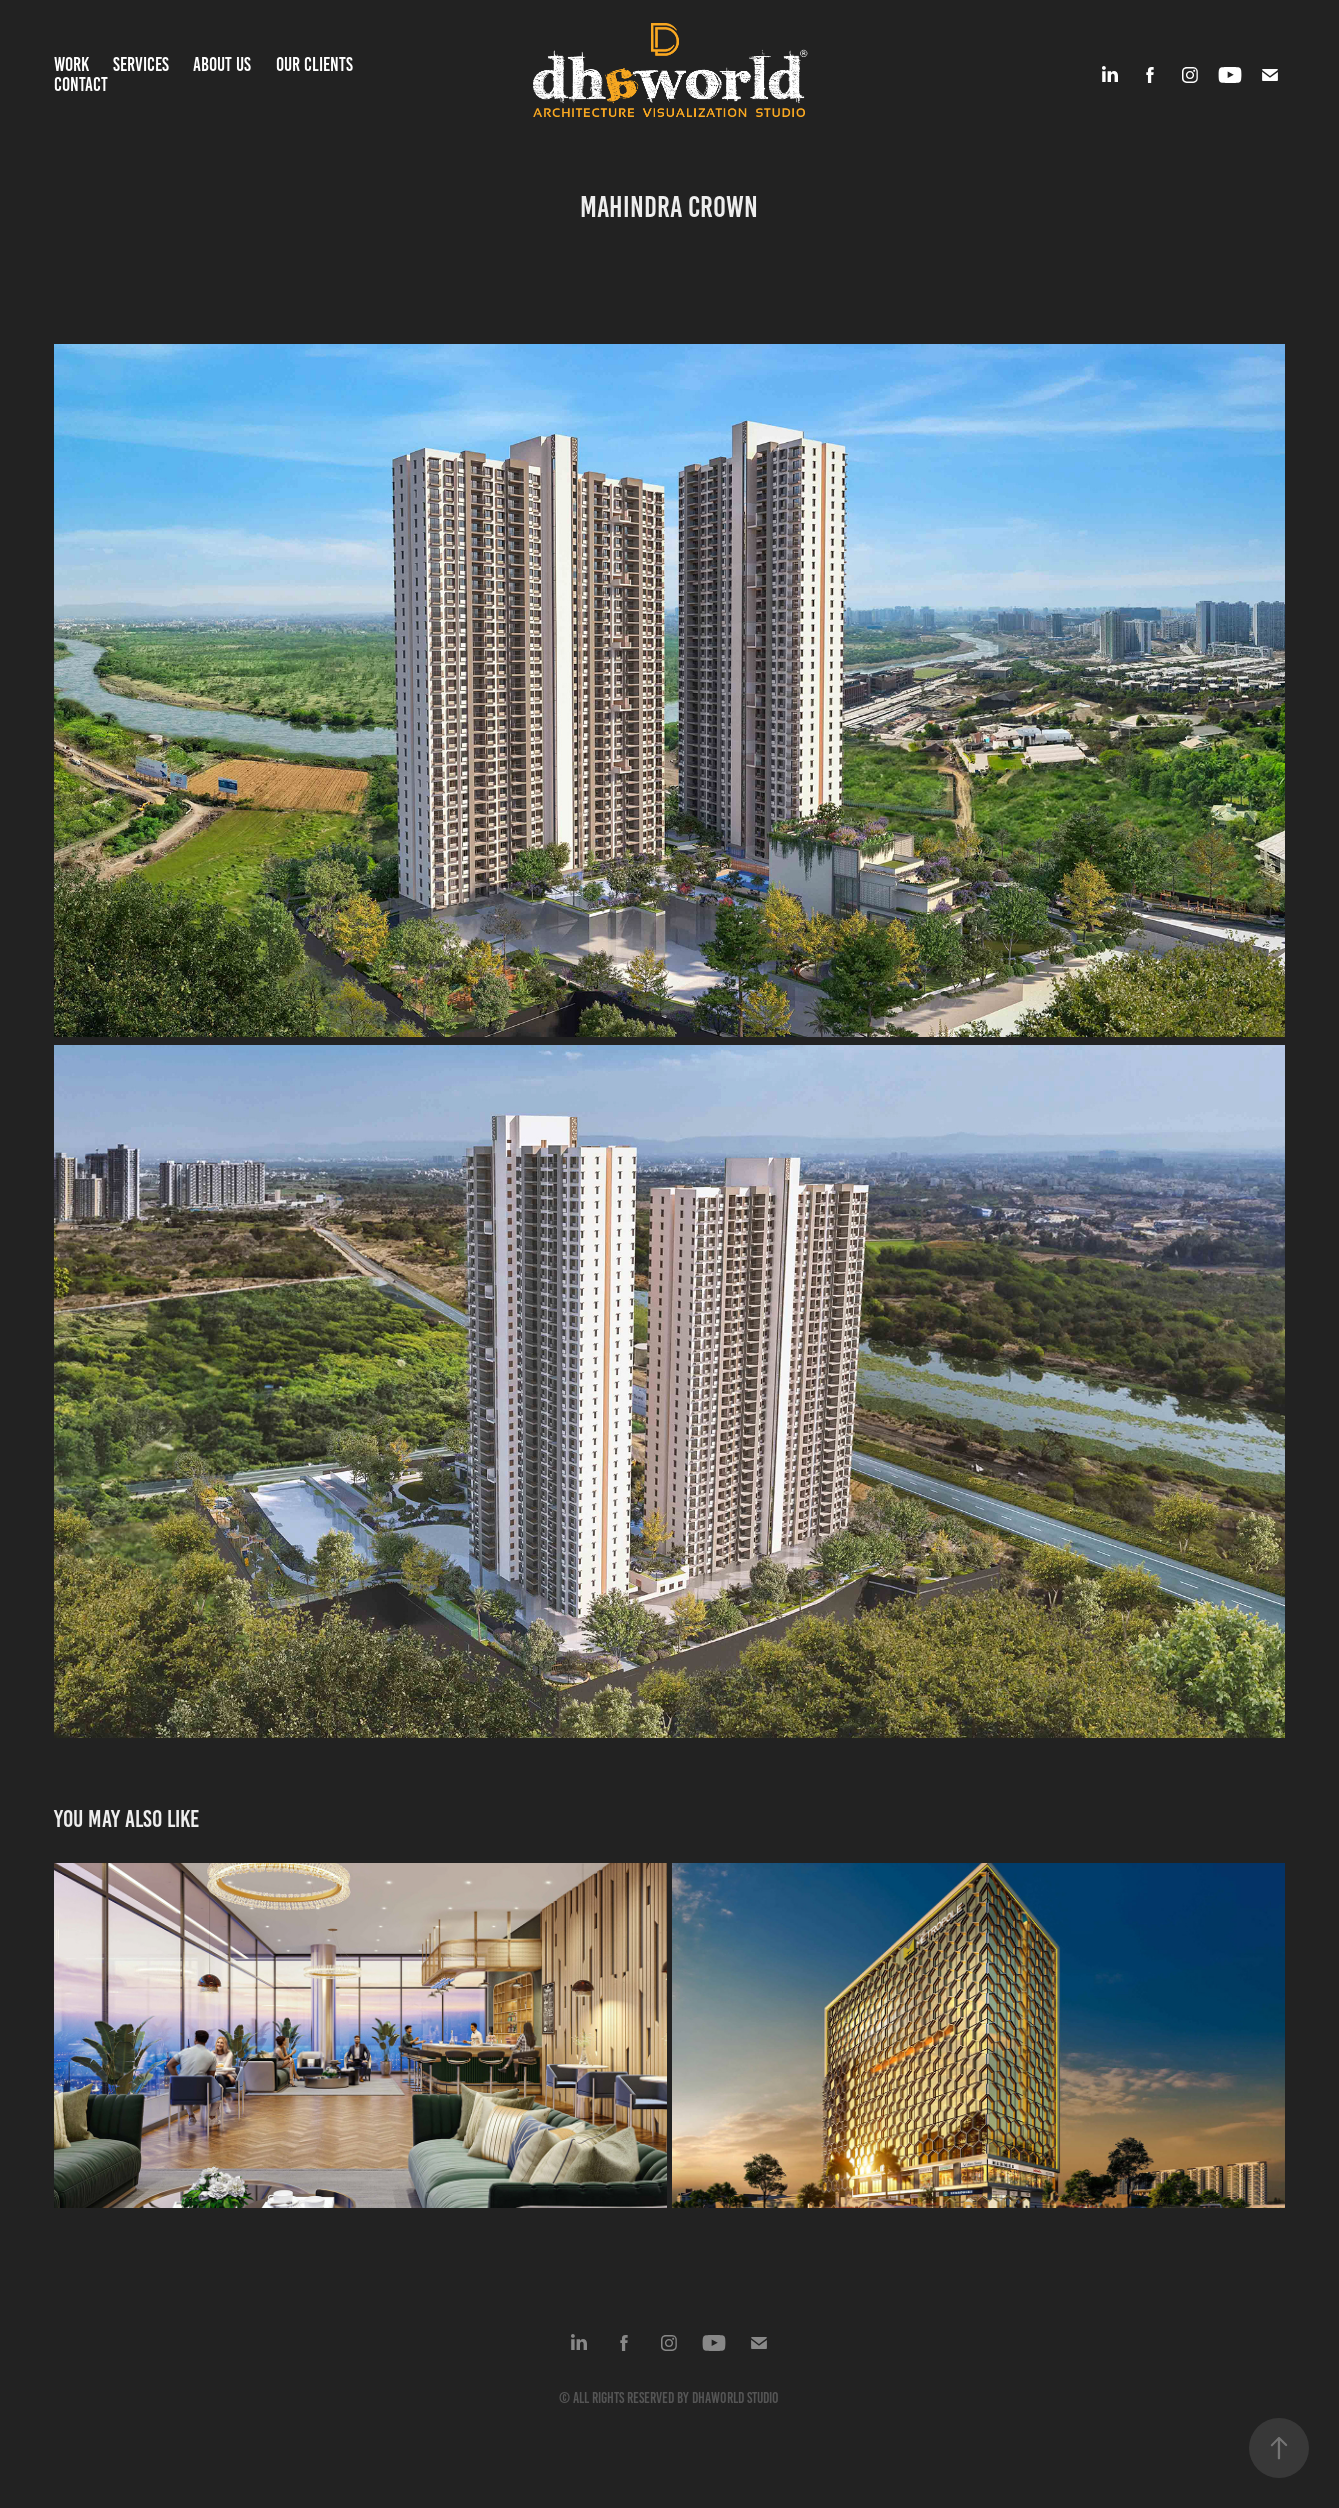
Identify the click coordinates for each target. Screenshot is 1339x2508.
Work (71, 64)
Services (141, 64)
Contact (81, 84)
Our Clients (314, 64)
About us (222, 64)
